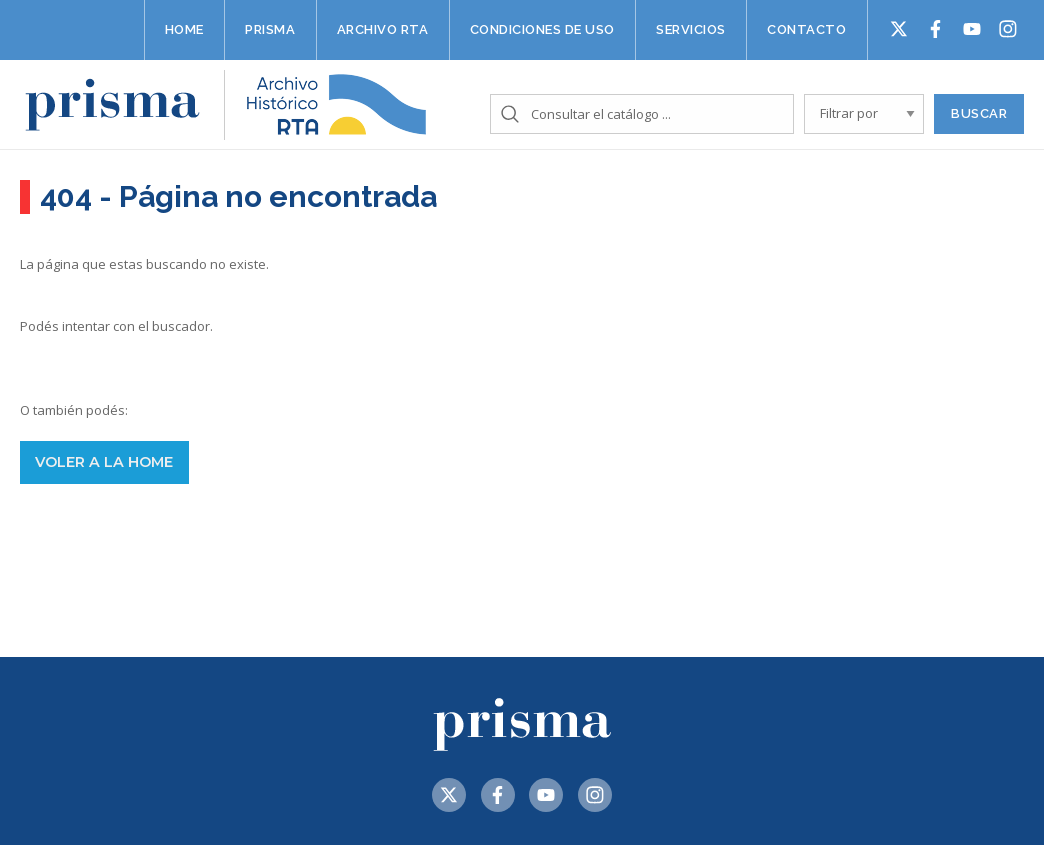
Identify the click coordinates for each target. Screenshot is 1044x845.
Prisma (270, 29)
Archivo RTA (383, 29)
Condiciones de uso (542, 29)
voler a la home (104, 462)
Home (184, 29)
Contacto (806, 29)
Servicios (691, 29)
